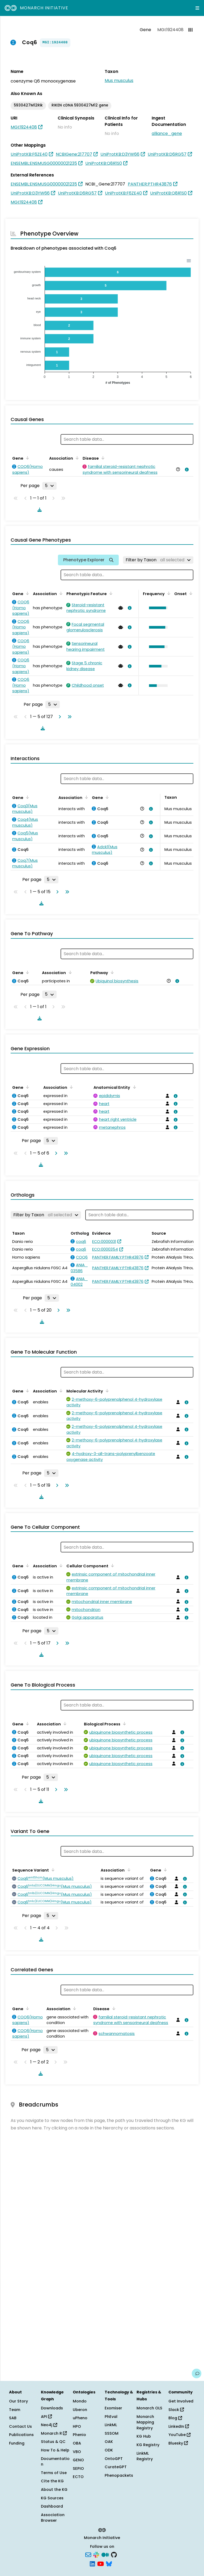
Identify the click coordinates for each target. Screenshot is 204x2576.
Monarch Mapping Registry (145, 2422)
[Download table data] (38, 510)
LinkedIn (178, 2426)
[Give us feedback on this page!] (196, 2373)
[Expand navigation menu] (197, 8)
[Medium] (105, 2554)
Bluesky (178, 2443)
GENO (78, 2460)
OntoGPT (114, 2458)
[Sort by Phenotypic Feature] (110, 593)
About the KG (54, 2489)
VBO (77, 2451)
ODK (109, 2450)
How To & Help (55, 2450)
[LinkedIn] (92, 2563)
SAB (12, 2418)
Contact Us (20, 2426)
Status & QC (53, 2441)
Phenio (79, 2434)
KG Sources (52, 2498)
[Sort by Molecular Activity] (106, 1390)
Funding (16, 2443)
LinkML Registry (145, 2456)
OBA (77, 2443)
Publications (21, 2434)
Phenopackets (119, 2475)
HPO (77, 2426)
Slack (176, 2409)
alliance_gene (167, 133)
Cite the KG (52, 2481)
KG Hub (144, 2436)
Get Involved (180, 2401)
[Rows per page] (49, 485)
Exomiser (113, 2408)
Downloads (52, 2408)
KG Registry (148, 2444)
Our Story (18, 2401)
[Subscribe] (88, 2554)
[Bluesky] (109, 2563)
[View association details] (185, 469)
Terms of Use (54, 2472)
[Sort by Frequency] (168, 593)
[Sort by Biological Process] (123, 1723)
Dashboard (52, 2506)
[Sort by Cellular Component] (111, 1565)
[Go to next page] (59, 717)
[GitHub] (114, 2554)
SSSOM (111, 2433)
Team (14, 2409)
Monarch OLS (149, 2408)
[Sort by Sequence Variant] (52, 1869)
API (46, 2416)
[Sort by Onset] (190, 593)
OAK (109, 2441)
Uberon (80, 2409)
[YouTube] (100, 2563)
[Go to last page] (69, 717)
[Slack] (96, 2554)
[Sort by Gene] (26, 457)
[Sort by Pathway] (111, 972)
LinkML (111, 2424)
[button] (157, 608)
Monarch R (54, 2433)
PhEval (111, 2416)
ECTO (78, 2476)
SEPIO (78, 2468)
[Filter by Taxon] (158, 560)
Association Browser (53, 2517)
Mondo (80, 2401)
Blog (175, 2418)
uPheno (80, 2418)
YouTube (179, 2434)
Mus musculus (119, 80)
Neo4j (49, 2424)
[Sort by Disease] (102, 457)
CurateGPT (116, 2467)
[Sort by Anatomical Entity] (133, 1087)
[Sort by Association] (76, 457)
